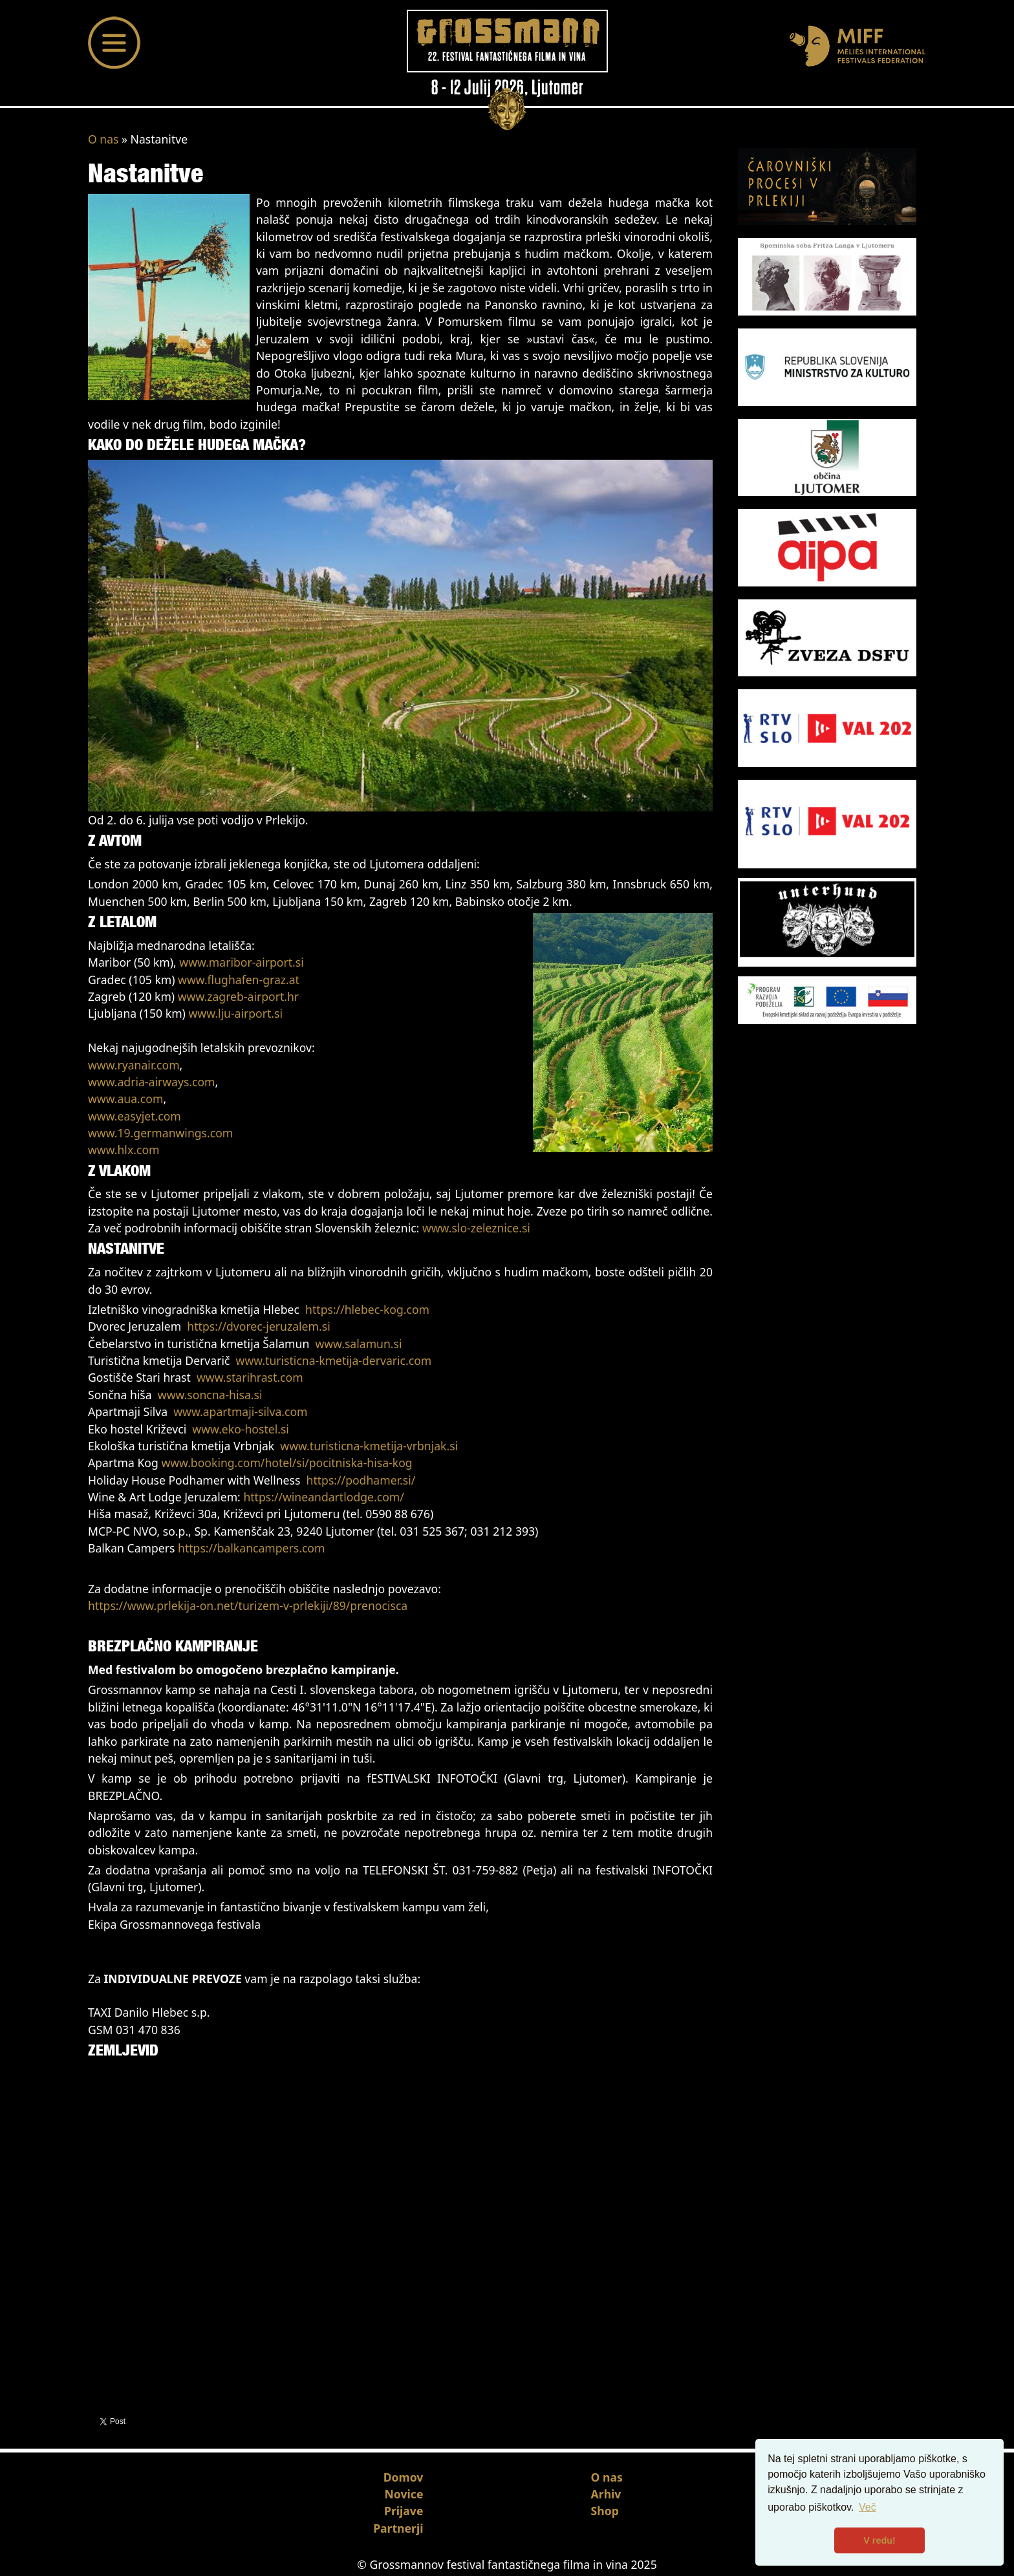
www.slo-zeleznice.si (476, 1228)
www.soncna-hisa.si (210, 1394)
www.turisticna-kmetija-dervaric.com (334, 1360)
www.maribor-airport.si (241, 962)
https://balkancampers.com (251, 1548)
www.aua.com (125, 1098)
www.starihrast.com (250, 1377)
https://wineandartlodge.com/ (323, 1497)
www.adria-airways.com (151, 1081)
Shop (605, 2510)
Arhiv (606, 2494)
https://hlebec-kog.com (367, 1309)
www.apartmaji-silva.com (240, 1411)
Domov (403, 2477)
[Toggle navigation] (114, 42)
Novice (404, 2494)
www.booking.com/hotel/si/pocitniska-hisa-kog (286, 1462)
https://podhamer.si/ (361, 1480)
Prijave (403, 2510)
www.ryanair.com (134, 1065)
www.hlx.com (123, 1149)
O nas (103, 139)
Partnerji (398, 2528)
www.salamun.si (358, 1343)
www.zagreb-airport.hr (238, 996)
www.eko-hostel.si (240, 1429)
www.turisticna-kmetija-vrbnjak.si (369, 1446)
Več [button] (867, 2507)
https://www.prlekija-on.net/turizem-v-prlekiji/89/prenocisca (247, 1605)
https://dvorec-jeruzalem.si (258, 1326)
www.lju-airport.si (235, 1013)
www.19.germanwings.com (160, 1133)
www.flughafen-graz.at (238, 979)
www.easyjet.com (134, 1116)
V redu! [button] (879, 2540)
